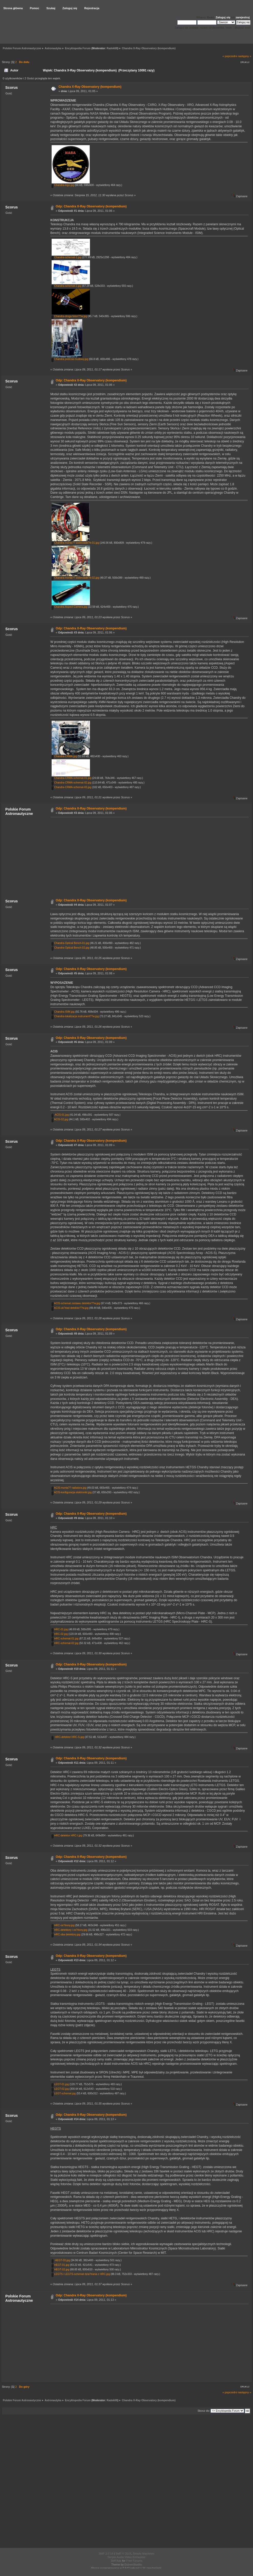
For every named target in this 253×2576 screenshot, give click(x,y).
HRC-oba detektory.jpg (66, 1934)
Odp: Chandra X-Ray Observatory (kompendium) (91, 206)
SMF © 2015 (123, 2553)
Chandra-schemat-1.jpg (66, 257)
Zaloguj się (223, 17)
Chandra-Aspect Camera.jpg (69, 606)
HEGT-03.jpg (61, 2260)
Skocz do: (204, 2410)
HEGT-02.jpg (60, 2269)
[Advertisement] (148, 856)
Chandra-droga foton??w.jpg (69, 316)
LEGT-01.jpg (60, 2084)
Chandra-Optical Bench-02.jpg (70, 947)
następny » (244, 56)
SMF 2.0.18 (106, 2553)
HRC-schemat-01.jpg (65, 1638)
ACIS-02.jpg (60, 1119)
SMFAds (116, 2560)
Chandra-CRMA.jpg (64, 756)
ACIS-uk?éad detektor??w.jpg (70, 1307)
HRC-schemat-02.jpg (65, 1643)
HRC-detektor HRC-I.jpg (67, 1835)
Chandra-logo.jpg (63, 185)
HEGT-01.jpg (60, 2264)
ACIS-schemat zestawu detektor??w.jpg (76, 1303)
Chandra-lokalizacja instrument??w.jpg (75, 1016)
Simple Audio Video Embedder (126, 2557)
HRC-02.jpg (60, 1634)
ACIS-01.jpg (60, 1114)
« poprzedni (230, 56)
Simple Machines (143, 2553)
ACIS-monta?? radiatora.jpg (69, 1487)
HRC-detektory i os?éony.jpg (69, 1929)
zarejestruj (243, 17)
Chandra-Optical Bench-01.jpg (70, 943)
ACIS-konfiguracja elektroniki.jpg (72, 1492)
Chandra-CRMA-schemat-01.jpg (71, 778)
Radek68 (112, 48)
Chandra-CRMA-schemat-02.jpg (71, 782)
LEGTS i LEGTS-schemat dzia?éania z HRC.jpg (81, 2274)
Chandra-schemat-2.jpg (66, 285)
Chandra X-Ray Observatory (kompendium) (90, 87)
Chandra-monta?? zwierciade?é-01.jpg (75, 542)
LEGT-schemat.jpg (64, 2093)
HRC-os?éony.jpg (63, 1925)
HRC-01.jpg (60, 1629)
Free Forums (134, 2560)
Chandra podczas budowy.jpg (70, 359)
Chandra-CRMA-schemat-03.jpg (71, 787)
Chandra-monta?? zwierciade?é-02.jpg (75, 577)
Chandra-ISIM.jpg (63, 1011)
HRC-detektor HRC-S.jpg (68, 1737)
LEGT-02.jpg (60, 2088)
